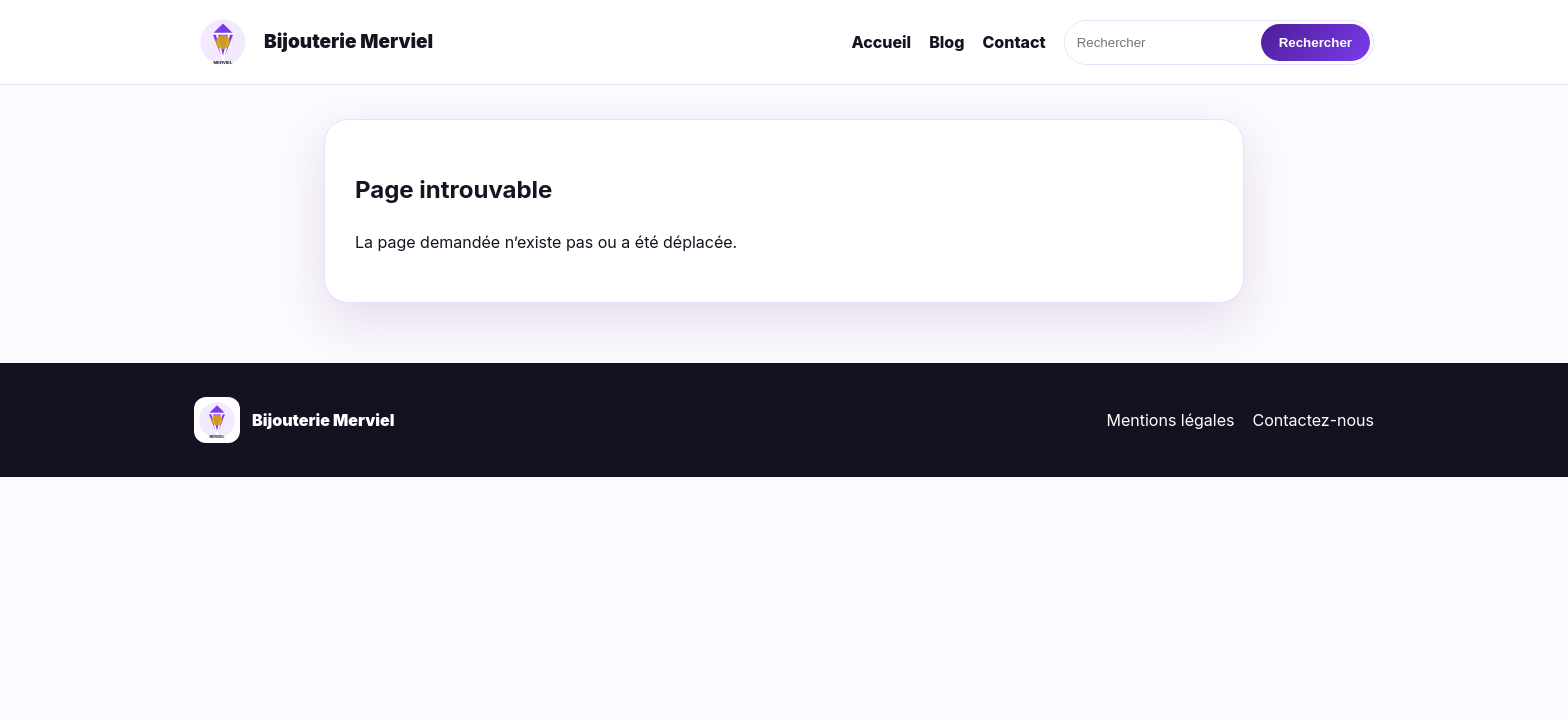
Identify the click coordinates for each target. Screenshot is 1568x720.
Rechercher (1315, 42)
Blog (946, 42)
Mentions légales (1171, 420)
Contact (1013, 42)
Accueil (881, 42)
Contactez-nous (1314, 420)
